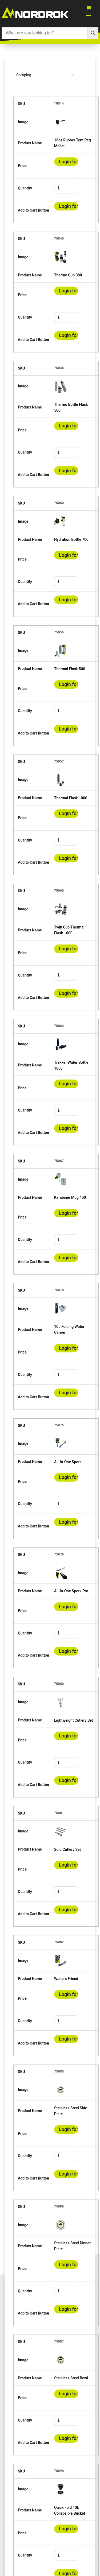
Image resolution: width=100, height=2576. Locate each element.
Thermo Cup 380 (68, 275)
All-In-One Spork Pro (71, 1591)
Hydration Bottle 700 (71, 539)
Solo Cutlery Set (67, 1849)
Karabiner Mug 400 (70, 1197)
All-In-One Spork (68, 1462)
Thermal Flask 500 (69, 669)
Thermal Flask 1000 (70, 798)
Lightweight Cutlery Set (73, 1720)
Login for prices (66, 166)
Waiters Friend (66, 1978)
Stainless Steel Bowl (71, 2378)
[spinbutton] (66, 188)
